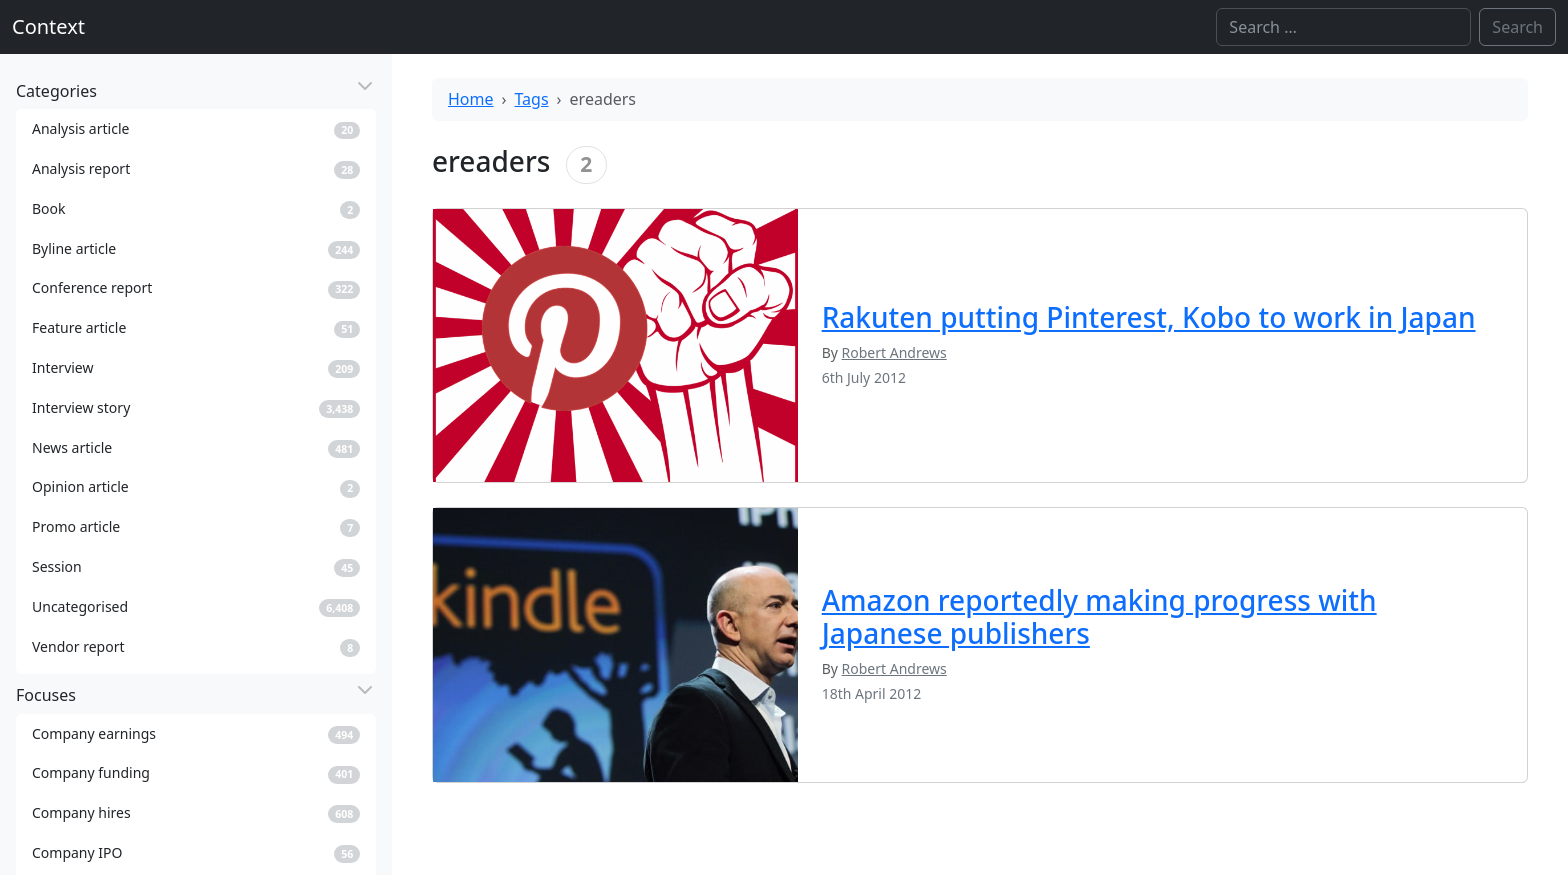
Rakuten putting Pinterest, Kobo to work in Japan (1149, 317)
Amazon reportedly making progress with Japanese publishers (1099, 617)
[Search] (1343, 27)
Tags (532, 99)
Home (471, 99)
